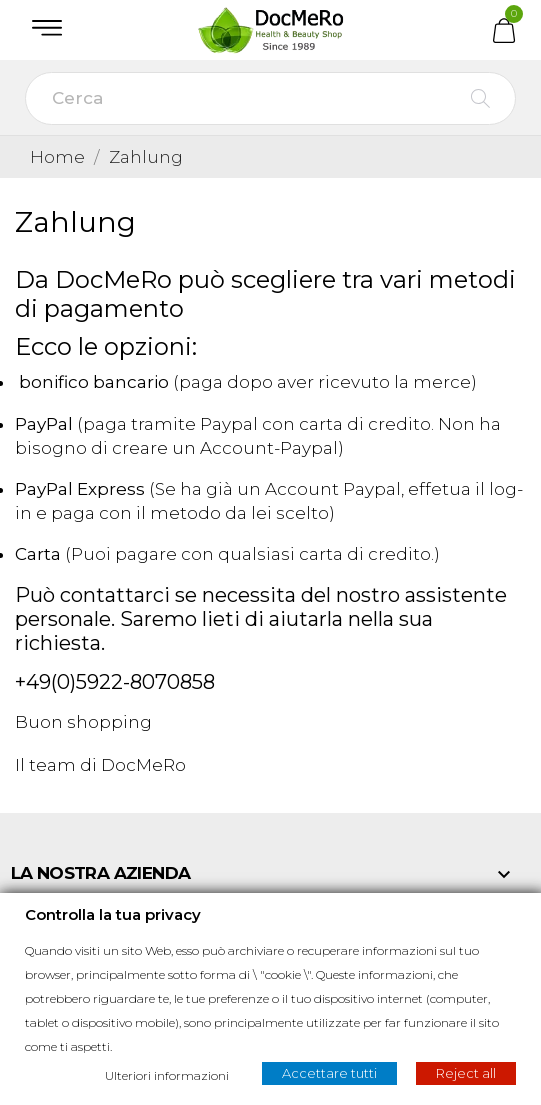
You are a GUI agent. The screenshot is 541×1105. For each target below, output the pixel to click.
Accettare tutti (329, 1073)
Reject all (466, 1073)
